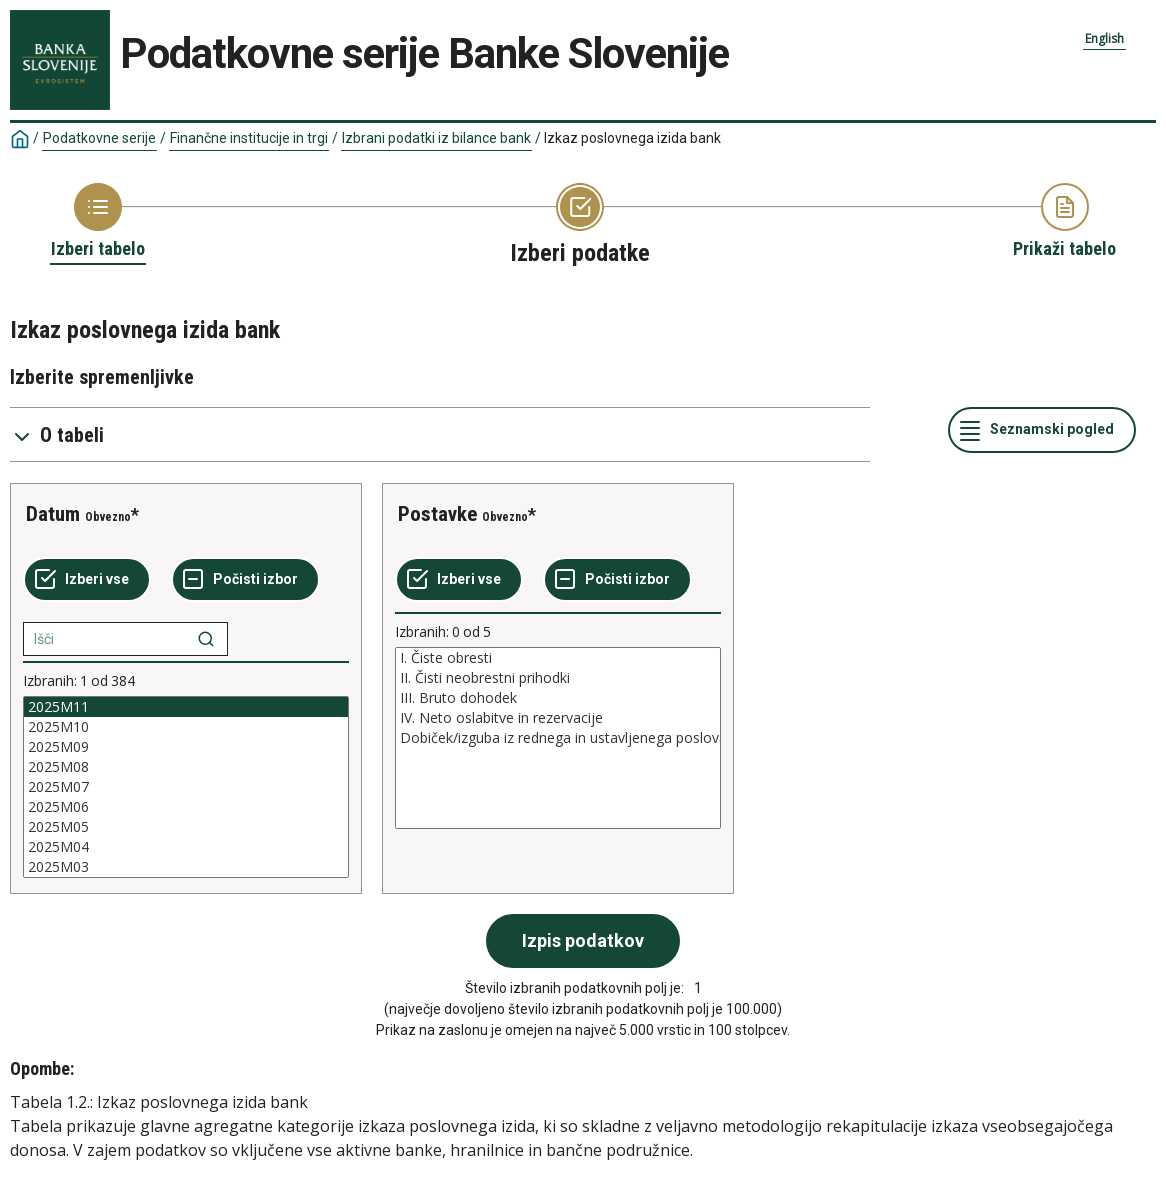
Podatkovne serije (99, 138)
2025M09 (186, 747)
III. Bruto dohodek (558, 698)
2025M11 (186, 707)
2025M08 (186, 767)
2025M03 (186, 867)
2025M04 (186, 847)
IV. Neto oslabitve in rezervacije (558, 718)
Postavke (437, 514)
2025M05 (186, 827)
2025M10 (186, 727)
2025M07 (186, 787)
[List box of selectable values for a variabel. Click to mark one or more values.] (186, 787)
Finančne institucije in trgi (249, 138)
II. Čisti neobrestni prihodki (558, 678)
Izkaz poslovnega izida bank (632, 138)
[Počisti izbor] (245, 580)
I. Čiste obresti (558, 658)
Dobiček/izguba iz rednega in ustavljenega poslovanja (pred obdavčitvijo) (558, 738)
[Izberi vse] (87, 580)
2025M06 (186, 807)
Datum (53, 514)
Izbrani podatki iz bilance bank (436, 138)
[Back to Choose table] (98, 222)
